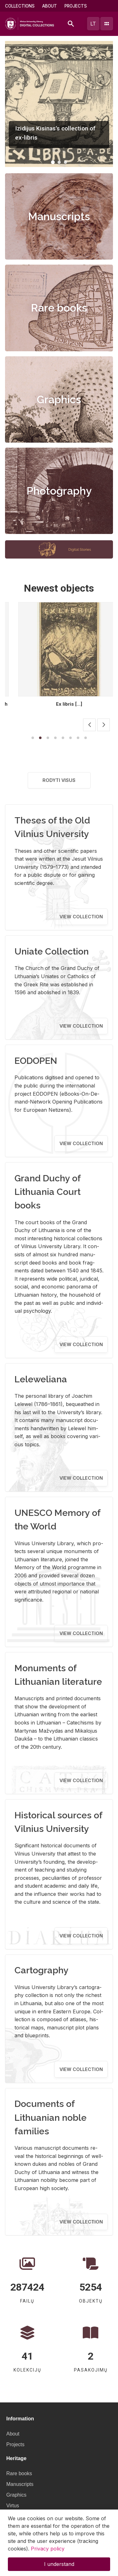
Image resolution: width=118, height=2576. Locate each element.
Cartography (41, 1970)
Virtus (12, 2505)
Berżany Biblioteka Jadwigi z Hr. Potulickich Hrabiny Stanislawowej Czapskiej (59, 707)
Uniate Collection (51, 951)
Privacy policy (48, 2548)
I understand (59, 2564)
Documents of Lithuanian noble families (50, 2117)
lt (93, 23)
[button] (53, 162)
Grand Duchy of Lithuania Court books (47, 1192)
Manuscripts (59, 216)
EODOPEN (35, 1060)
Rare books (59, 307)
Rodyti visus (59, 780)
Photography (59, 491)
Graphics (59, 399)
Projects (76, 6)
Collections (20, 6)
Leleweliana (40, 1379)
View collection (81, 916)
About (49, 6)
